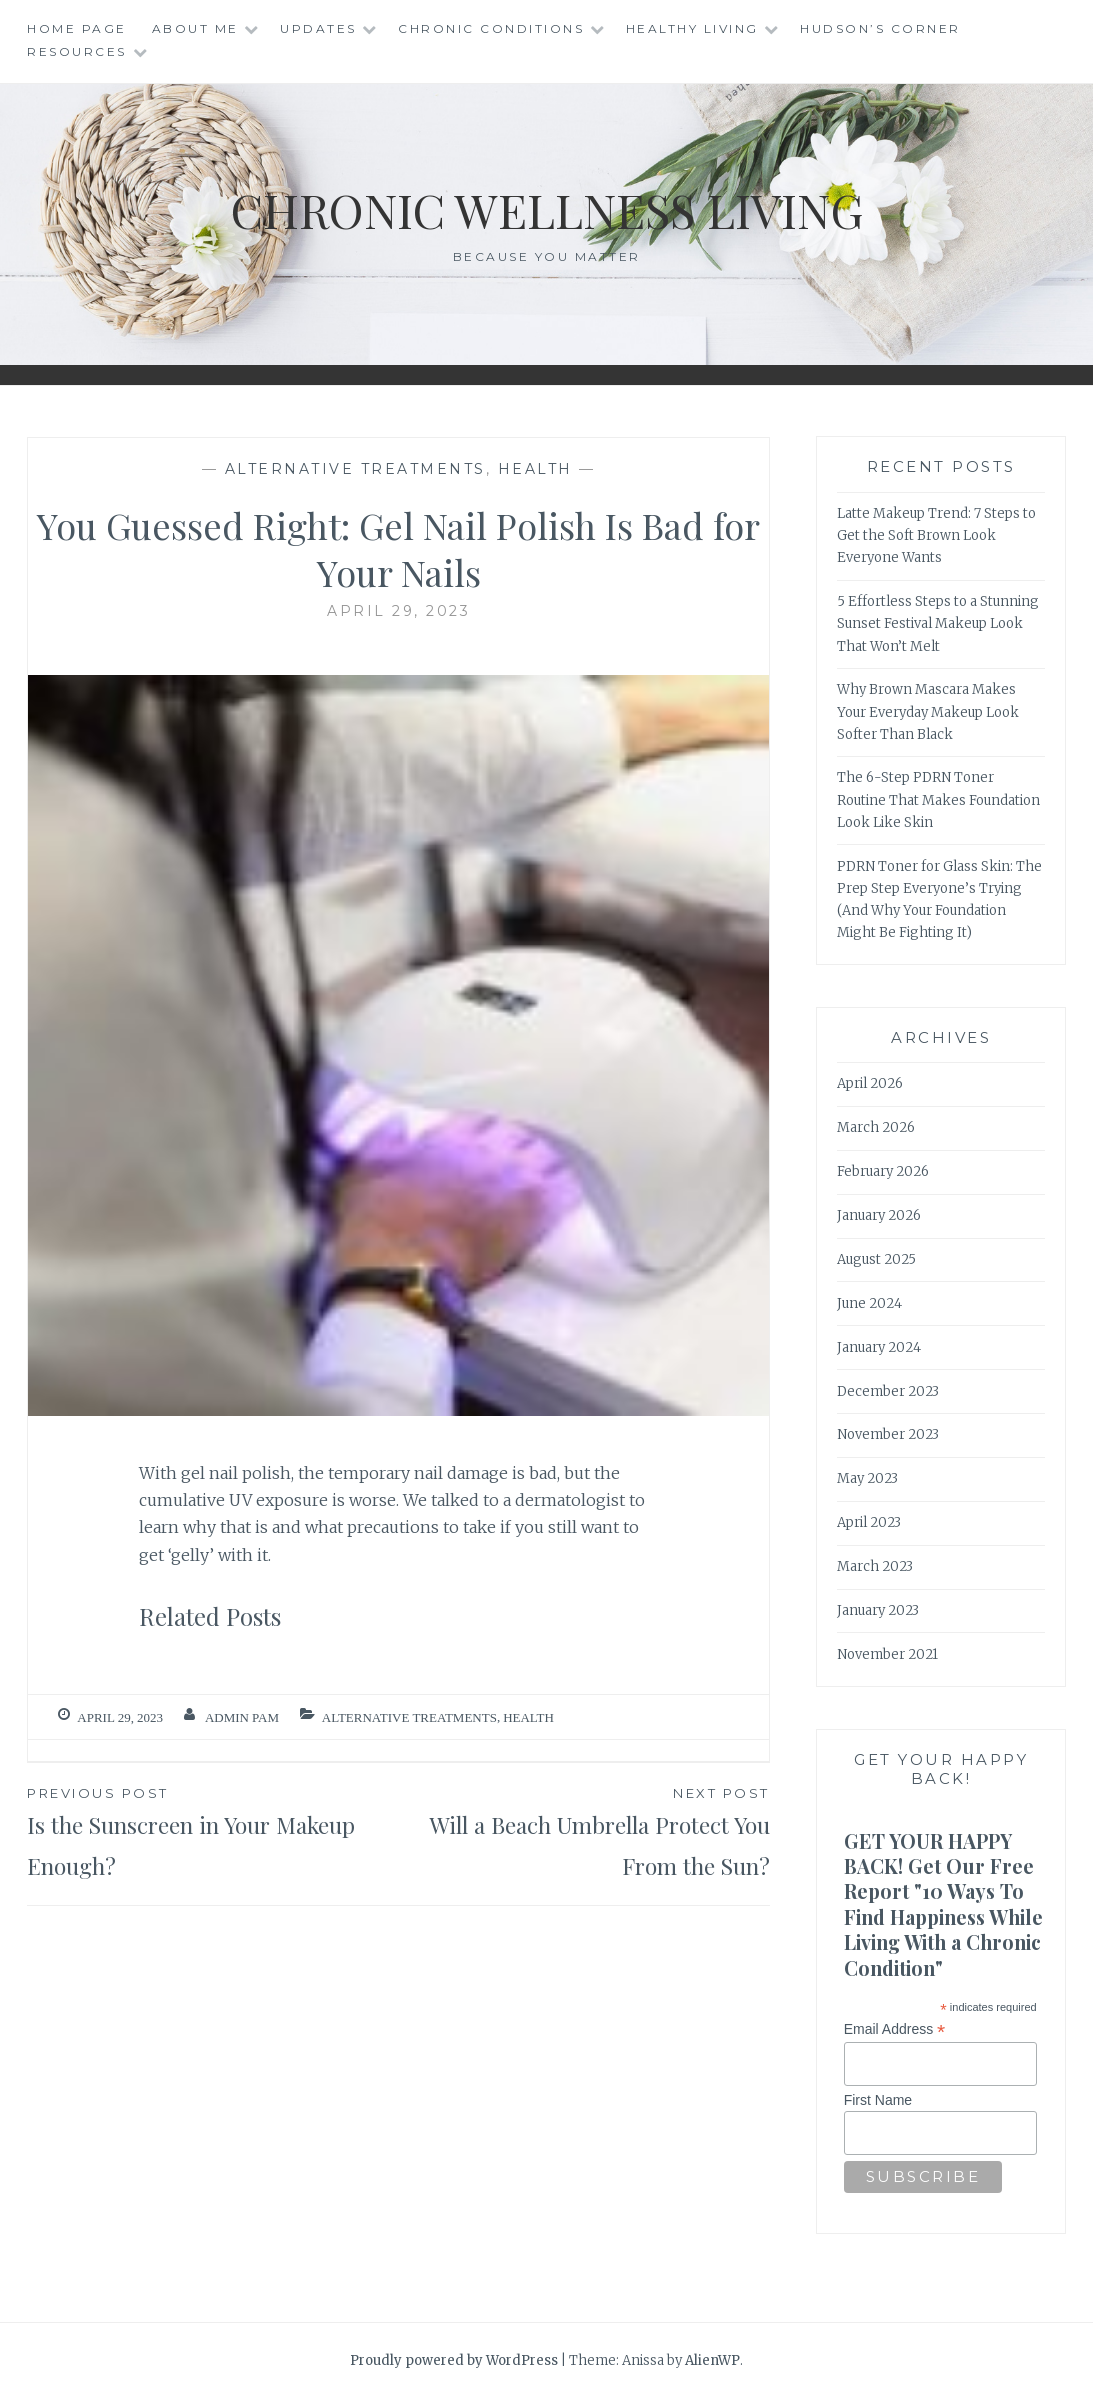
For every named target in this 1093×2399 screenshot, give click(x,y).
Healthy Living (692, 28)
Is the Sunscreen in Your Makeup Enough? (212, 1831)
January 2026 (879, 1215)
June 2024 (869, 1303)
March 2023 (875, 1566)
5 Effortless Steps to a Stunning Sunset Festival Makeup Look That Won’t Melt (938, 623)
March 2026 (876, 1127)
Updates (318, 28)
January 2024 (879, 1347)
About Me (195, 28)
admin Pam (242, 1717)
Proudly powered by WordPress (454, 2360)
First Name (878, 2100)
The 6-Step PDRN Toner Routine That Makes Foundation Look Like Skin (938, 799)
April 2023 (869, 1522)
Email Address (895, 2029)
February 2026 (883, 1171)
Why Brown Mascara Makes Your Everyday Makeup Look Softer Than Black (928, 711)
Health (535, 469)
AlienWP (712, 2360)
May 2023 (867, 1478)
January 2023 (878, 1610)
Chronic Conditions (491, 28)
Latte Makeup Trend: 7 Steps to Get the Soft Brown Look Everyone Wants (936, 535)
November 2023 (888, 1434)
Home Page (77, 28)
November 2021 (887, 1654)
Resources (77, 51)
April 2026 (870, 1083)
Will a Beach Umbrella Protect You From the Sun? (584, 1831)
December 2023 (888, 1391)
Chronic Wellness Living (546, 208)
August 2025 (876, 1259)
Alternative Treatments (355, 469)
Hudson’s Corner (880, 28)
